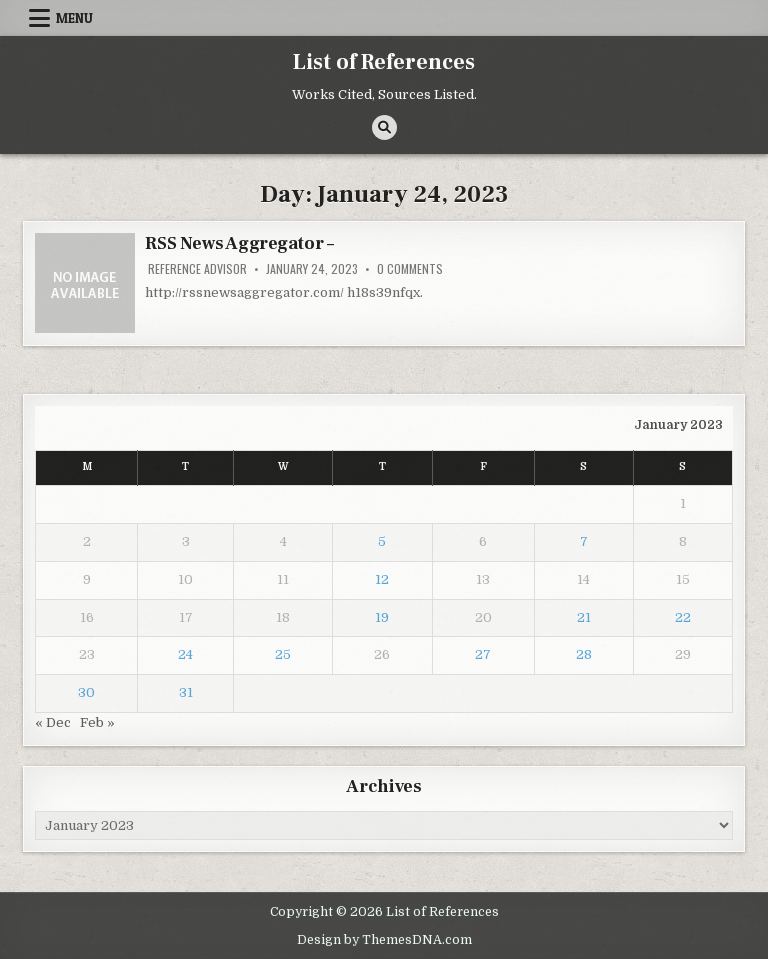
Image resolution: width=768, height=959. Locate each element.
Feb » (97, 722)
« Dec (53, 722)
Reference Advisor (197, 269)
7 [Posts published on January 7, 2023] (584, 541)
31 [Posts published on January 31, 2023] (186, 692)
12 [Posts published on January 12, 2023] (382, 579)
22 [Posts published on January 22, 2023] (683, 617)
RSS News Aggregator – (239, 243)
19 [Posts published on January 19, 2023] (382, 617)
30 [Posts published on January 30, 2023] (86, 692)
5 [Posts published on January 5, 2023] (382, 541)
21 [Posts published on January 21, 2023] (584, 617)
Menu (74, 18)
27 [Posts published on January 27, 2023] (483, 654)
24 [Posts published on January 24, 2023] (185, 654)
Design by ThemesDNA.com (384, 940)
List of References (384, 62)
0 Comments (410, 269)
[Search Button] (384, 127)
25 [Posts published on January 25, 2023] (283, 654)
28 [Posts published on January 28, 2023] (584, 654)
